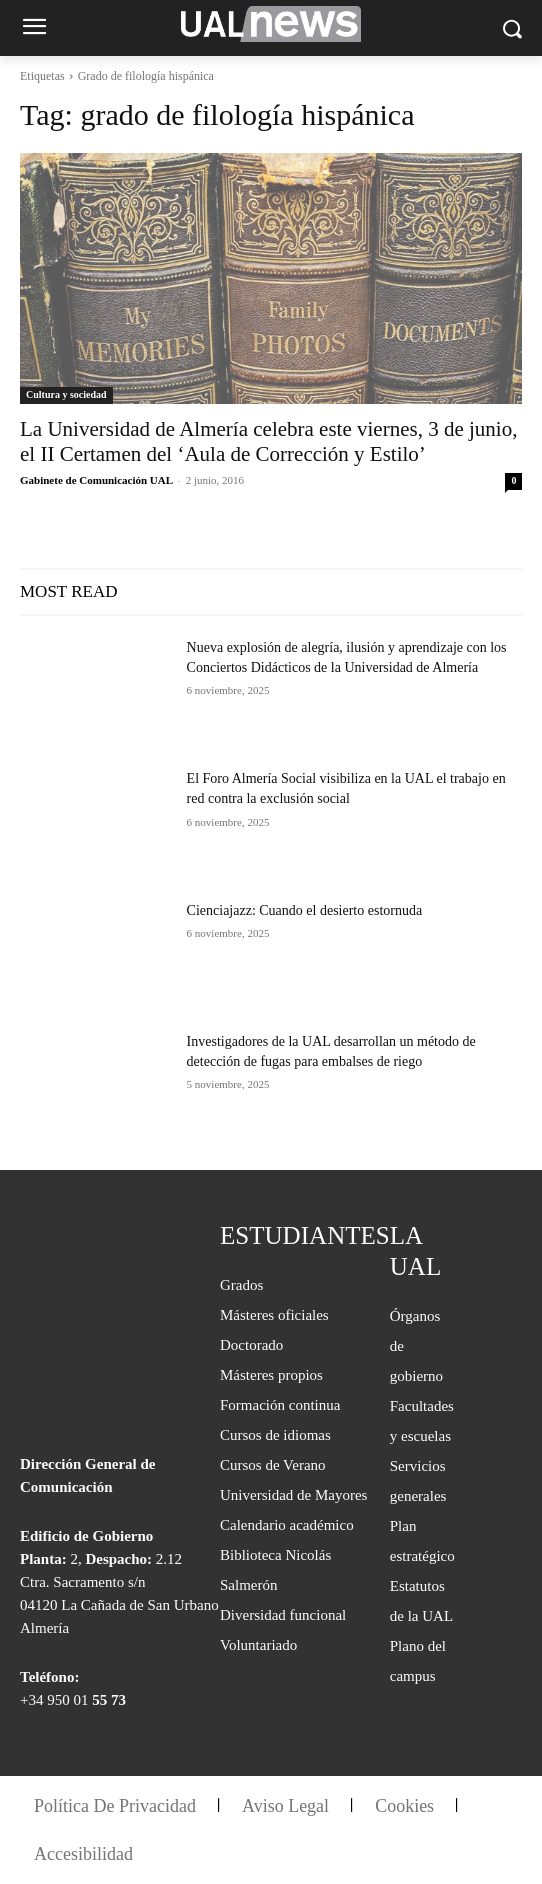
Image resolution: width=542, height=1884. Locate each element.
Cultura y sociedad (66, 394)
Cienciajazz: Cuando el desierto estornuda (305, 910)
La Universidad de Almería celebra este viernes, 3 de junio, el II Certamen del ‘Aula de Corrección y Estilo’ (268, 441)
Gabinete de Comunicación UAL (96, 480)
